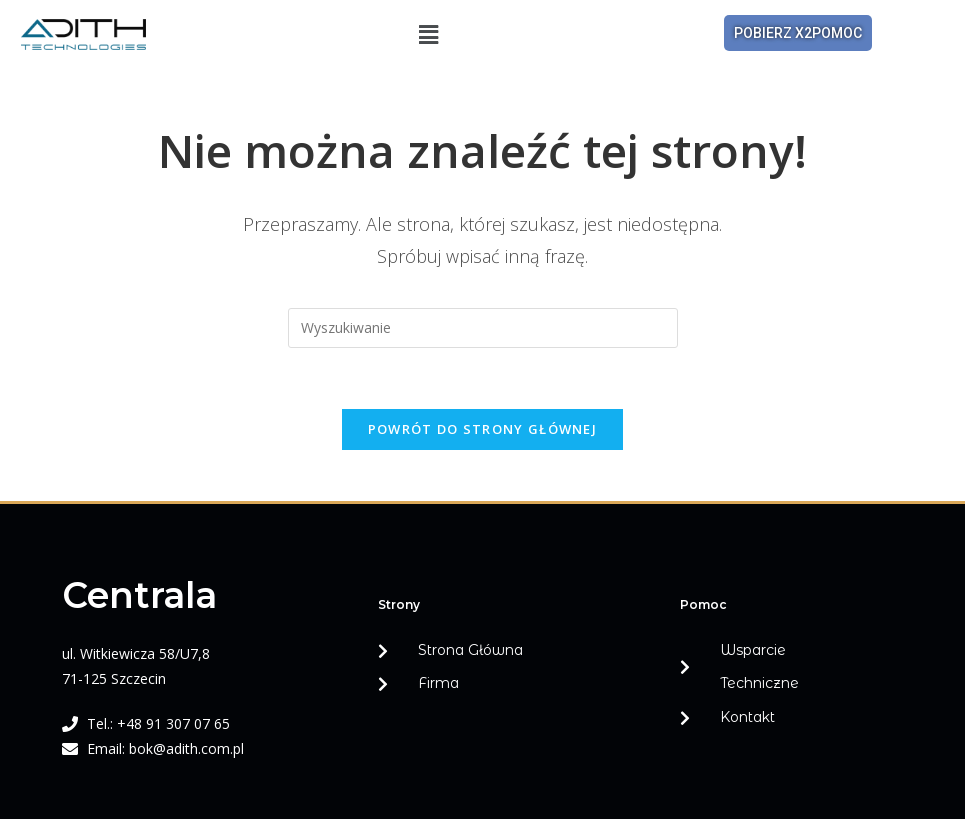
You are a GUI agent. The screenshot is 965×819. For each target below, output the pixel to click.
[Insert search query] (483, 328)
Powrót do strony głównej (482, 429)
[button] (429, 34)
